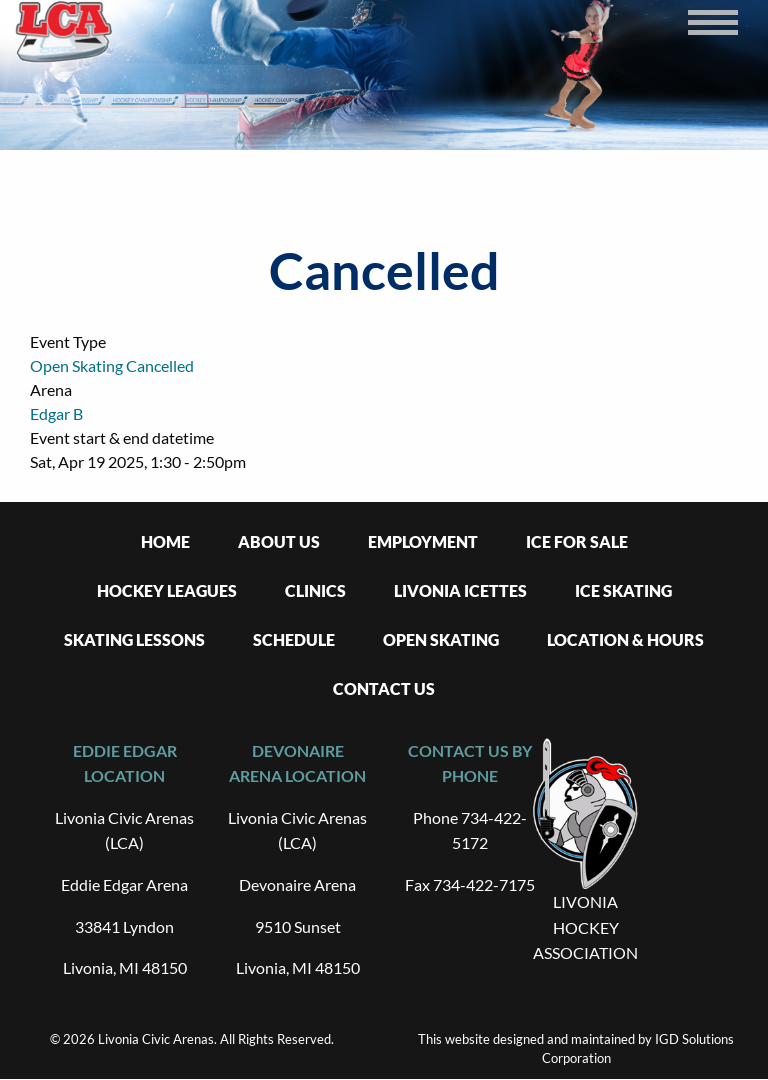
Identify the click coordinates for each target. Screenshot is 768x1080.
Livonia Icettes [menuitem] (460, 590)
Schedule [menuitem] (294, 639)
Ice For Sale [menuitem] (577, 541)
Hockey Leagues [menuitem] (167, 590)
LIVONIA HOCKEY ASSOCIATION (585, 927)
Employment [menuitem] (423, 541)
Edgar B (56, 413)
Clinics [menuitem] (315, 590)
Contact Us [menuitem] (384, 688)
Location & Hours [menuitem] (625, 639)
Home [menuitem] (165, 541)
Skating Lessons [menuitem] (134, 639)
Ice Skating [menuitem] (623, 590)
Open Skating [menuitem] (441, 639)
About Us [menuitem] (279, 541)
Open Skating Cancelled (112, 365)
